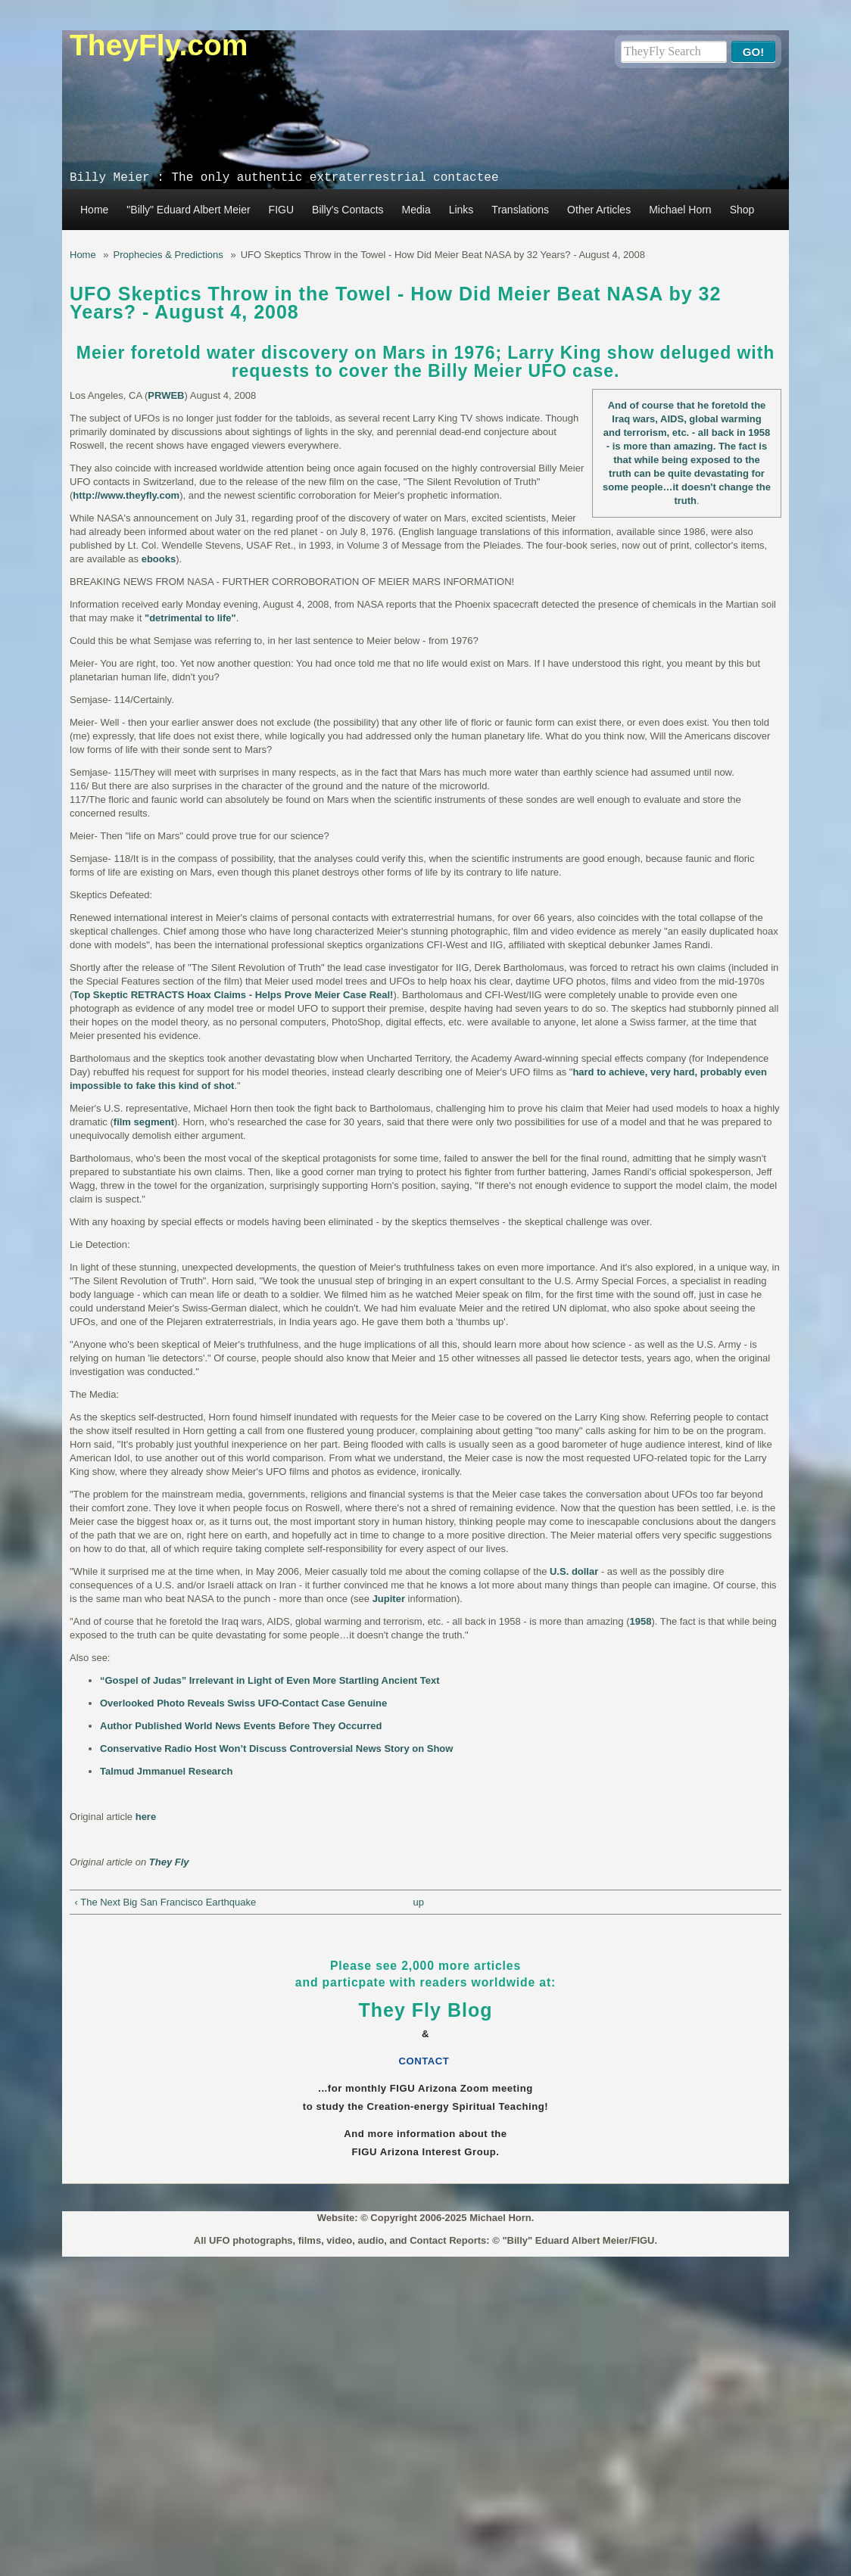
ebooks (159, 559)
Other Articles (599, 210)
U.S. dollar (574, 1571)
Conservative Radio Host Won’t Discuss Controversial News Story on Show (276, 1748)
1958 (759, 432)
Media (416, 210)
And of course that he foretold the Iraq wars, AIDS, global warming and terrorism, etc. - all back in (684, 419)
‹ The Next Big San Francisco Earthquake (166, 1902)
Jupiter (389, 1598)
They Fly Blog (426, 2010)
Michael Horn (680, 210)
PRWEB (166, 395)
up (418, 1902)
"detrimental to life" (190, 618)
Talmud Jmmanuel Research (166, 1771)
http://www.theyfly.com (126, 495)
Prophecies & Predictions (168, 254)
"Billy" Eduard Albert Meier (188, 210)
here (146, 1816)
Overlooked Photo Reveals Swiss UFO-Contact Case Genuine (243, 1703)
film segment (144, 1122)
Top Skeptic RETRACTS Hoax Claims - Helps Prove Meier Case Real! (233, 994)
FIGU (281, 210)
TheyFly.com (159, 45)
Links (461, 210)
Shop (742, 210)
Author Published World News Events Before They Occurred (241, 1725)
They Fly (169, 1862)
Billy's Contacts (347, 210)
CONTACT (426, 2061)
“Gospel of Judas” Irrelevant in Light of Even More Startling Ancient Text (270, 1680)
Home (94, 210)
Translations (520, 210)
